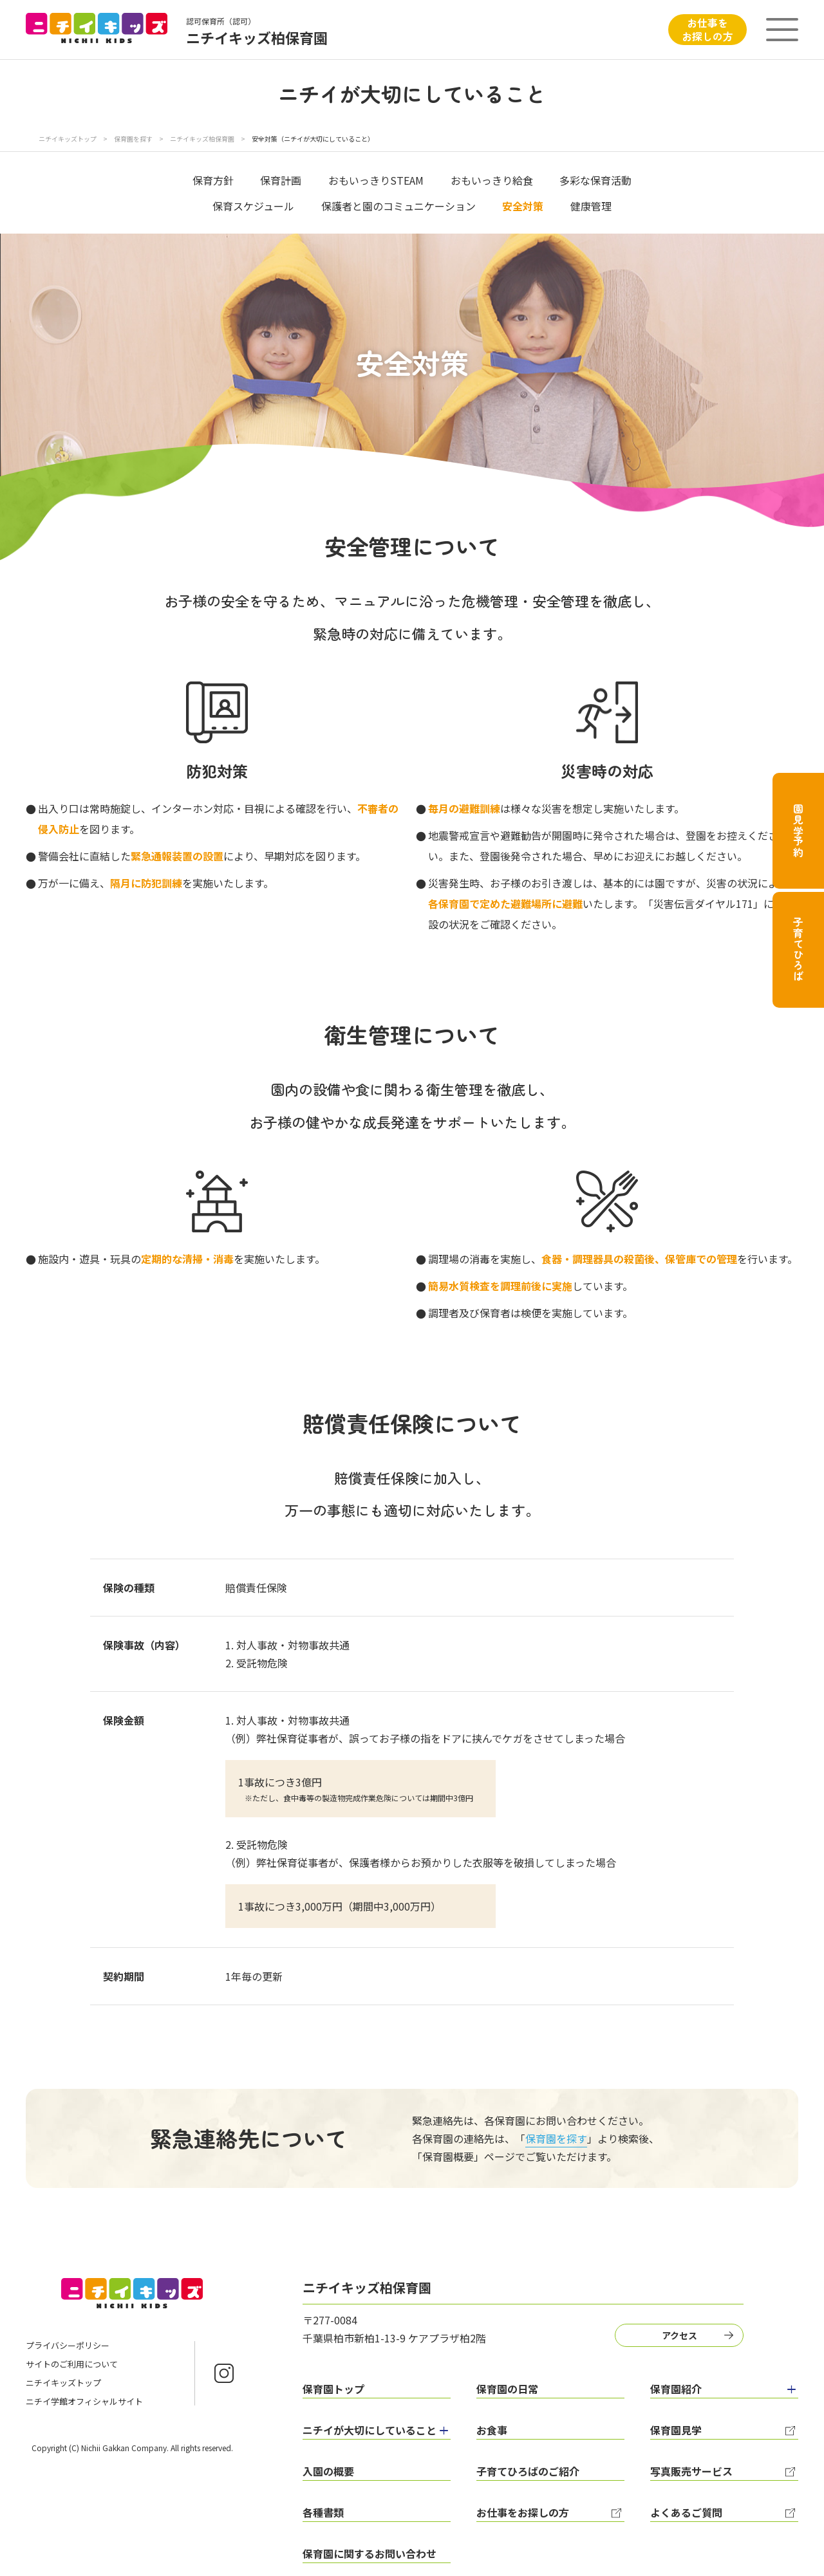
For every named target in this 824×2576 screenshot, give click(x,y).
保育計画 (280, 180)
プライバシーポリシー (67, 2345)
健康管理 (591, 206)
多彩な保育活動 (595, 180)
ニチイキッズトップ (68, 139)
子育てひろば (798, 949)
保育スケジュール (253, 206)
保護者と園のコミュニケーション (398, 206)
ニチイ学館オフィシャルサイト (84, 2401)
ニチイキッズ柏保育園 (203, 139)
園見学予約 (798, 831)
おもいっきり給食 (492, 180)
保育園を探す (134, 139)
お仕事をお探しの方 (707, 29)
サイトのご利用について (72, 2364)
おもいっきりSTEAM (376, 180)
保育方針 (213, 180)
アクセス (679, 2335)
